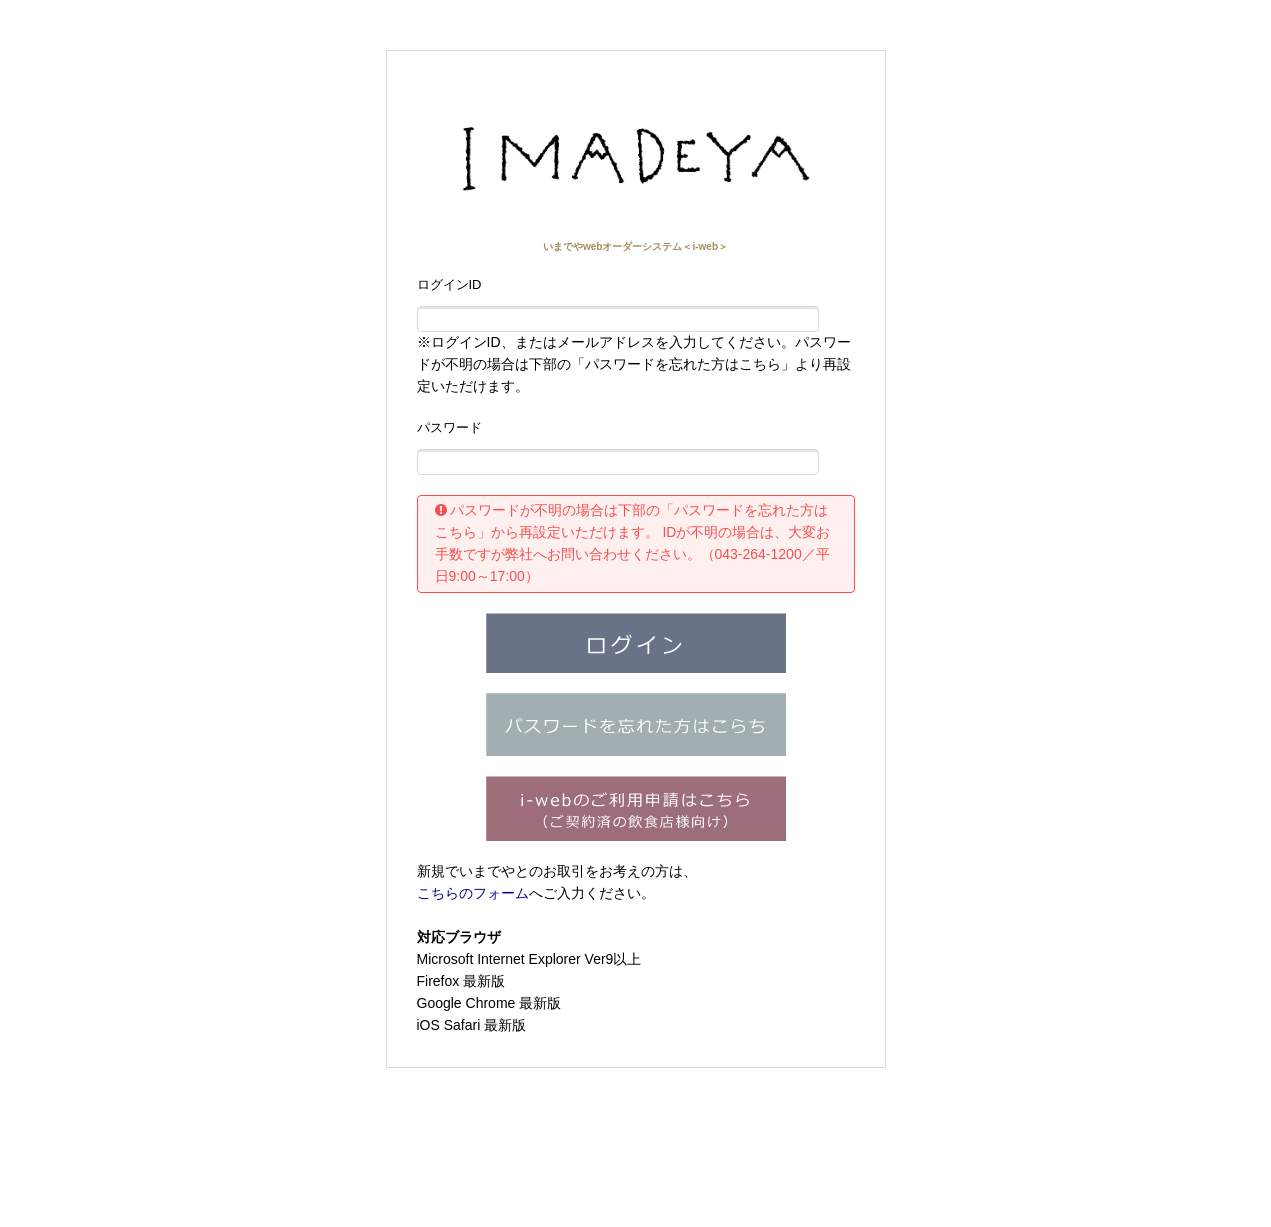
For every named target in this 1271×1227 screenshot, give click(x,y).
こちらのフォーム (473, 893)
